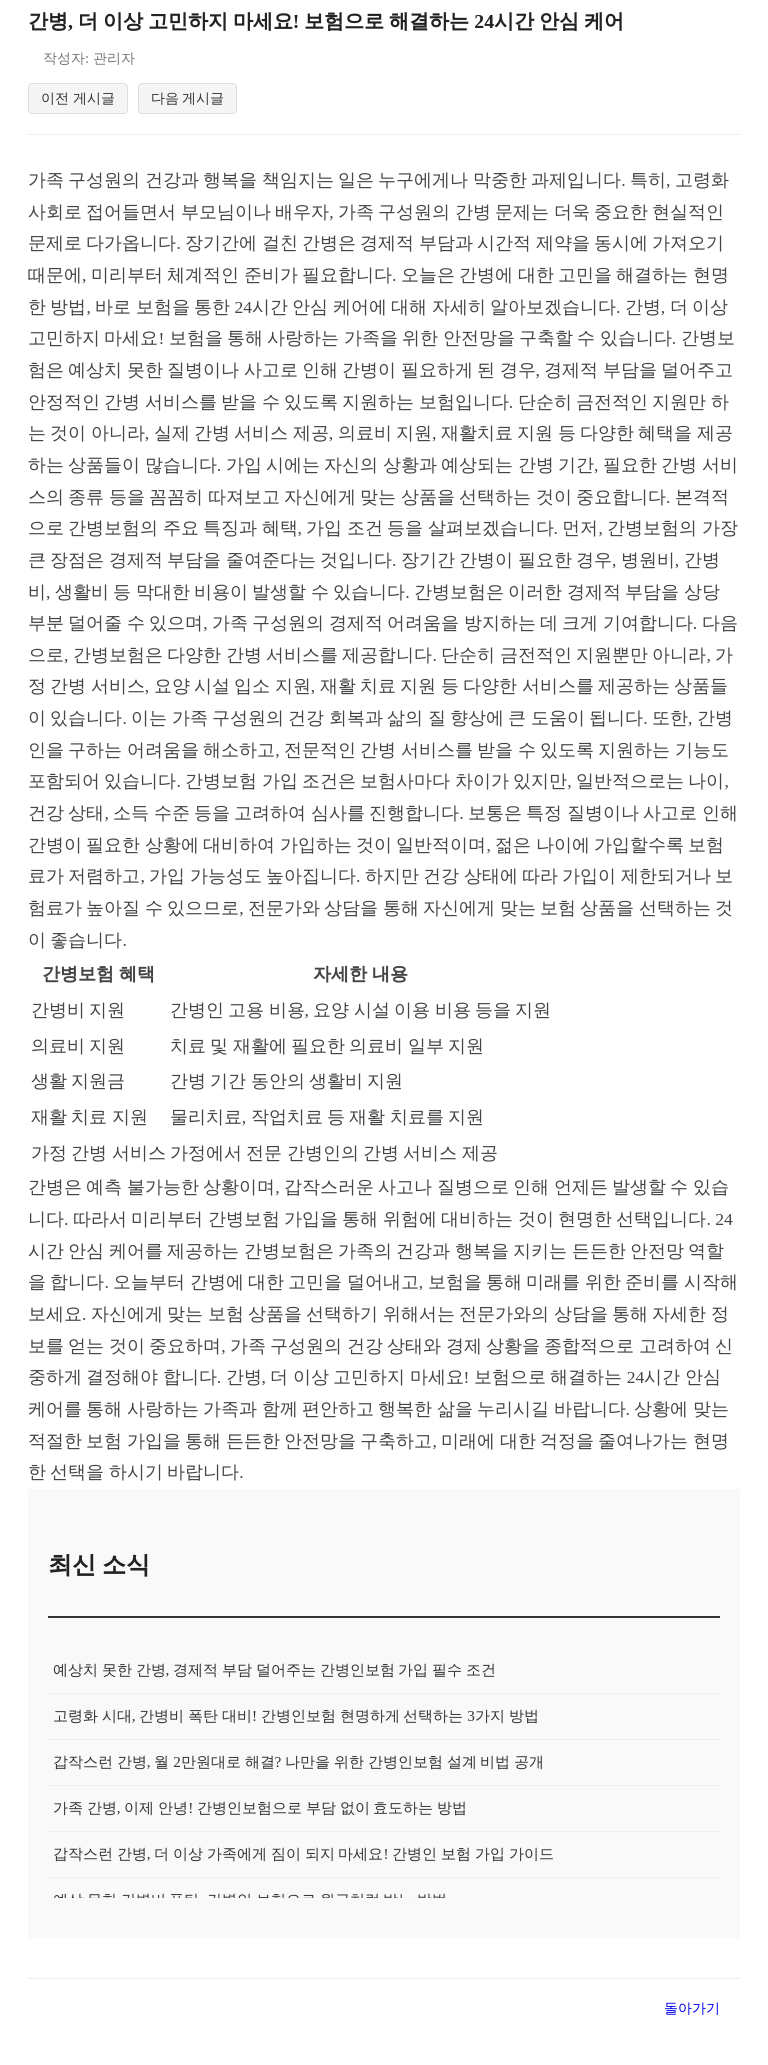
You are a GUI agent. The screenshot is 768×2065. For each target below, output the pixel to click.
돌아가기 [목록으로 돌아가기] (692, 2011)
